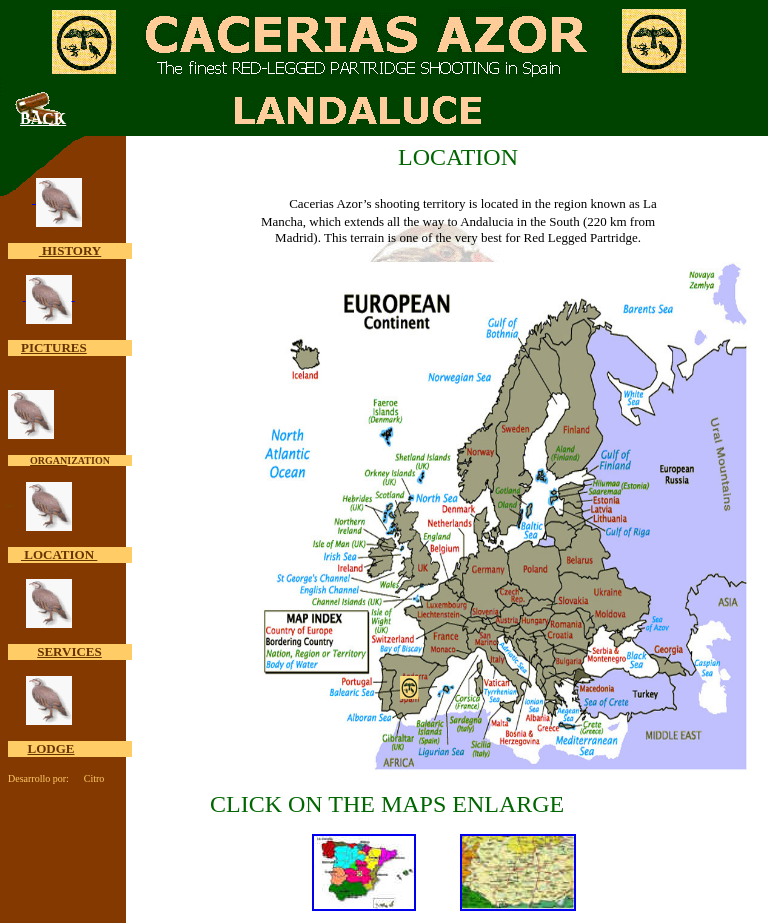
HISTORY (70, 250)
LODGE (51, 748)
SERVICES (69, 651)
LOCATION (59, 554)
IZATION (88, 460)
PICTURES (54, 347)
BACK (43, 118)
